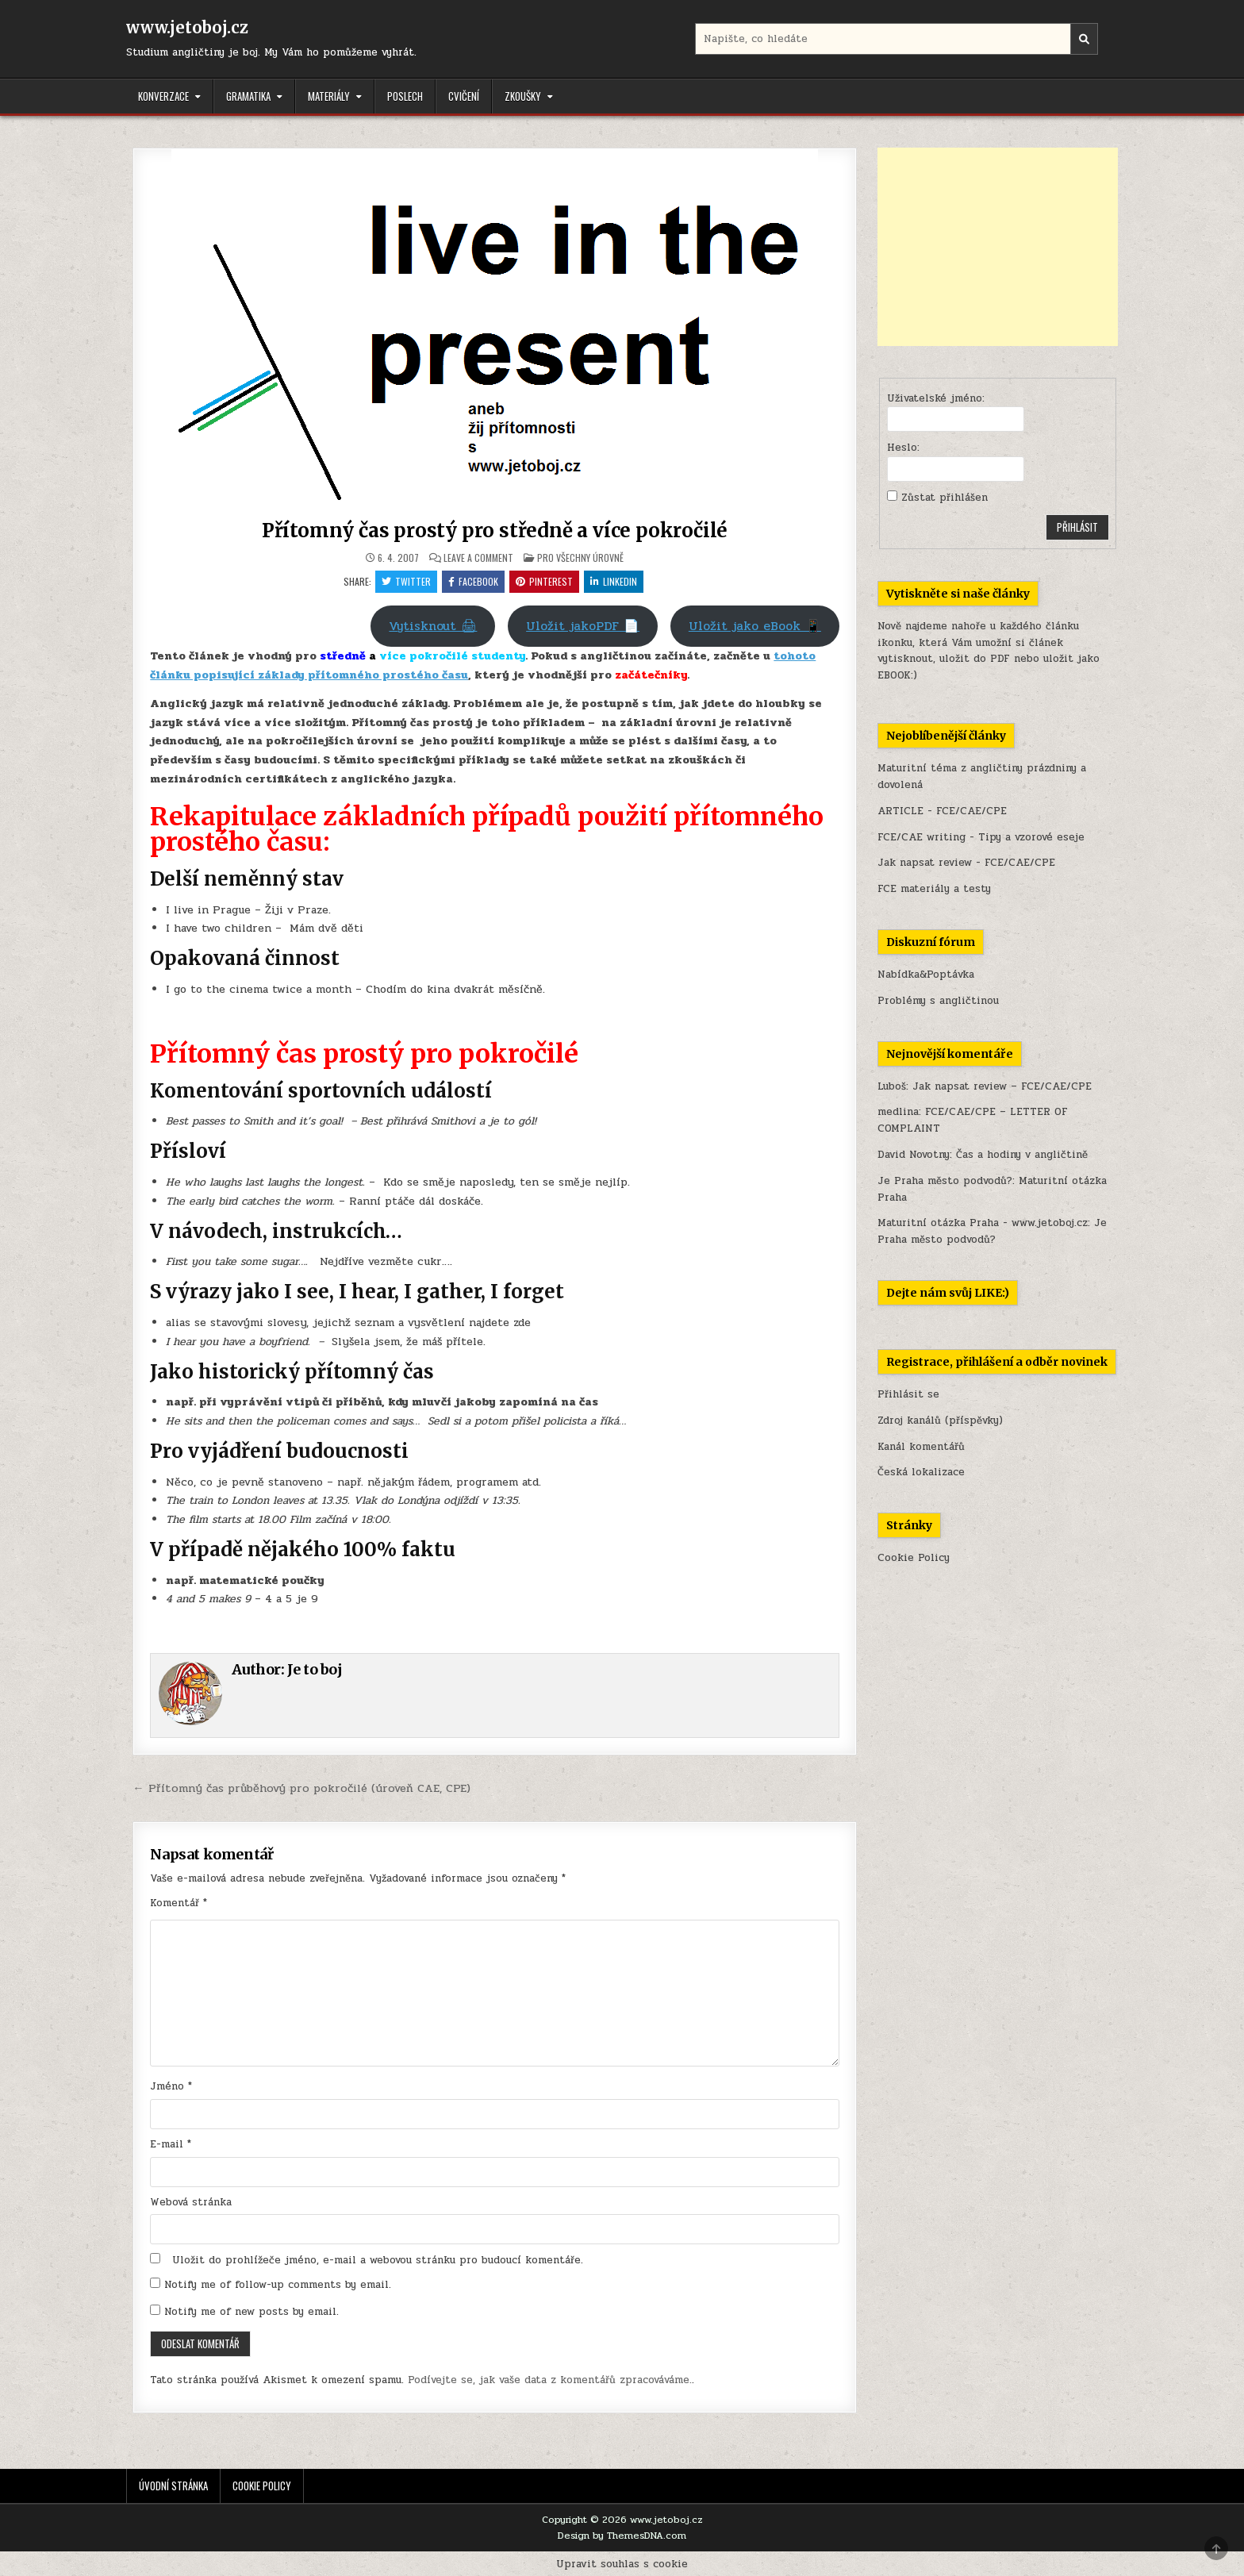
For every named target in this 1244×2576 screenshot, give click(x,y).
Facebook (473, 581)
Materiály (329, 96)
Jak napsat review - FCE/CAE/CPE (966, 863)
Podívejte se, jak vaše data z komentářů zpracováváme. (550, 2380)
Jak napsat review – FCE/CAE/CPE (1002, 1086)
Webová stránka (191, 2202)
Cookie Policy (913, 1558)
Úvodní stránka (173, 2485)
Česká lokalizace (921, 1472)
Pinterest (544, 581)
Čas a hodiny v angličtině (1022, 1155)
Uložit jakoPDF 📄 (582, 626)
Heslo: (903, 448)
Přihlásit (1077, 527)
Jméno (171, 2086)
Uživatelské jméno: (936, 398)
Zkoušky (523, 96)
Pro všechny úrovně (580, 557)
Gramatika (248, 96)
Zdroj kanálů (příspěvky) (940, 1420)
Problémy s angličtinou (938, 1001)
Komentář (178, 1903)
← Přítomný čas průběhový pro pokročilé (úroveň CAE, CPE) (301, 1788)
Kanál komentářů (921, 1447)
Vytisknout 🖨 (433, 626)
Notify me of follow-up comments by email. (277, 2285)
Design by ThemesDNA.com (622, 2535)
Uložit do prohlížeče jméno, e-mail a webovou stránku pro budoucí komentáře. (377, 2260)
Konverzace (163, 96)
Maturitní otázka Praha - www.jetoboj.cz (982, 1223)
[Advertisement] (997, 247)
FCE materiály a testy (934, 889)
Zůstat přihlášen (944, 498)
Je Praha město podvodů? (944, 1181)
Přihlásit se (908, 1394)
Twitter (406, 581)
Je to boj (314, 1669)
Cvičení (463, 96)
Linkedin (613, 581)
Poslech (405, 96)
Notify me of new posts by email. (251, 2312)
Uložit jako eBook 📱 (755, 626)
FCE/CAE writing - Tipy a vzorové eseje (981, 837)
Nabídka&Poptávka (925, 974)
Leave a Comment (478, 558)
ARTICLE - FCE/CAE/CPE (942, 811)
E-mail (170, 2144)
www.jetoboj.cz (187, 27)
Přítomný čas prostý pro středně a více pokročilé (495, 530)
